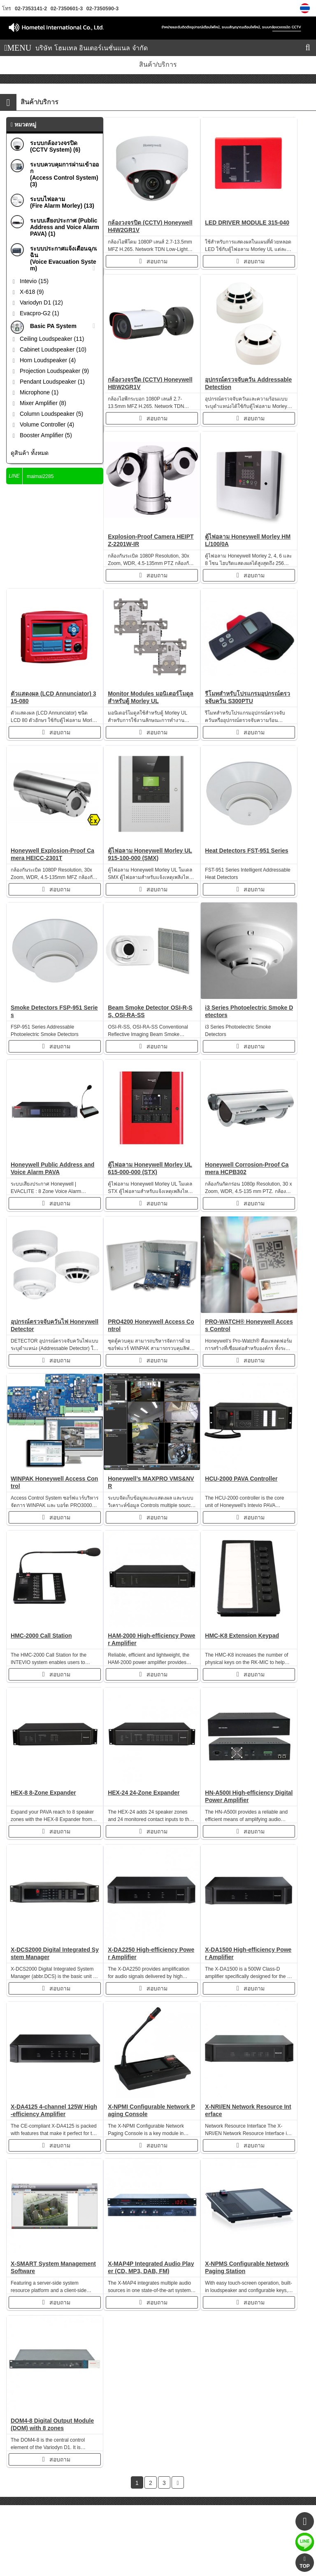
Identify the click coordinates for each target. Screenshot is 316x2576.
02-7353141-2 (31, 9)
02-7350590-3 (101, 9)
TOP (304, 2562)
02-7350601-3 (66, 9)
